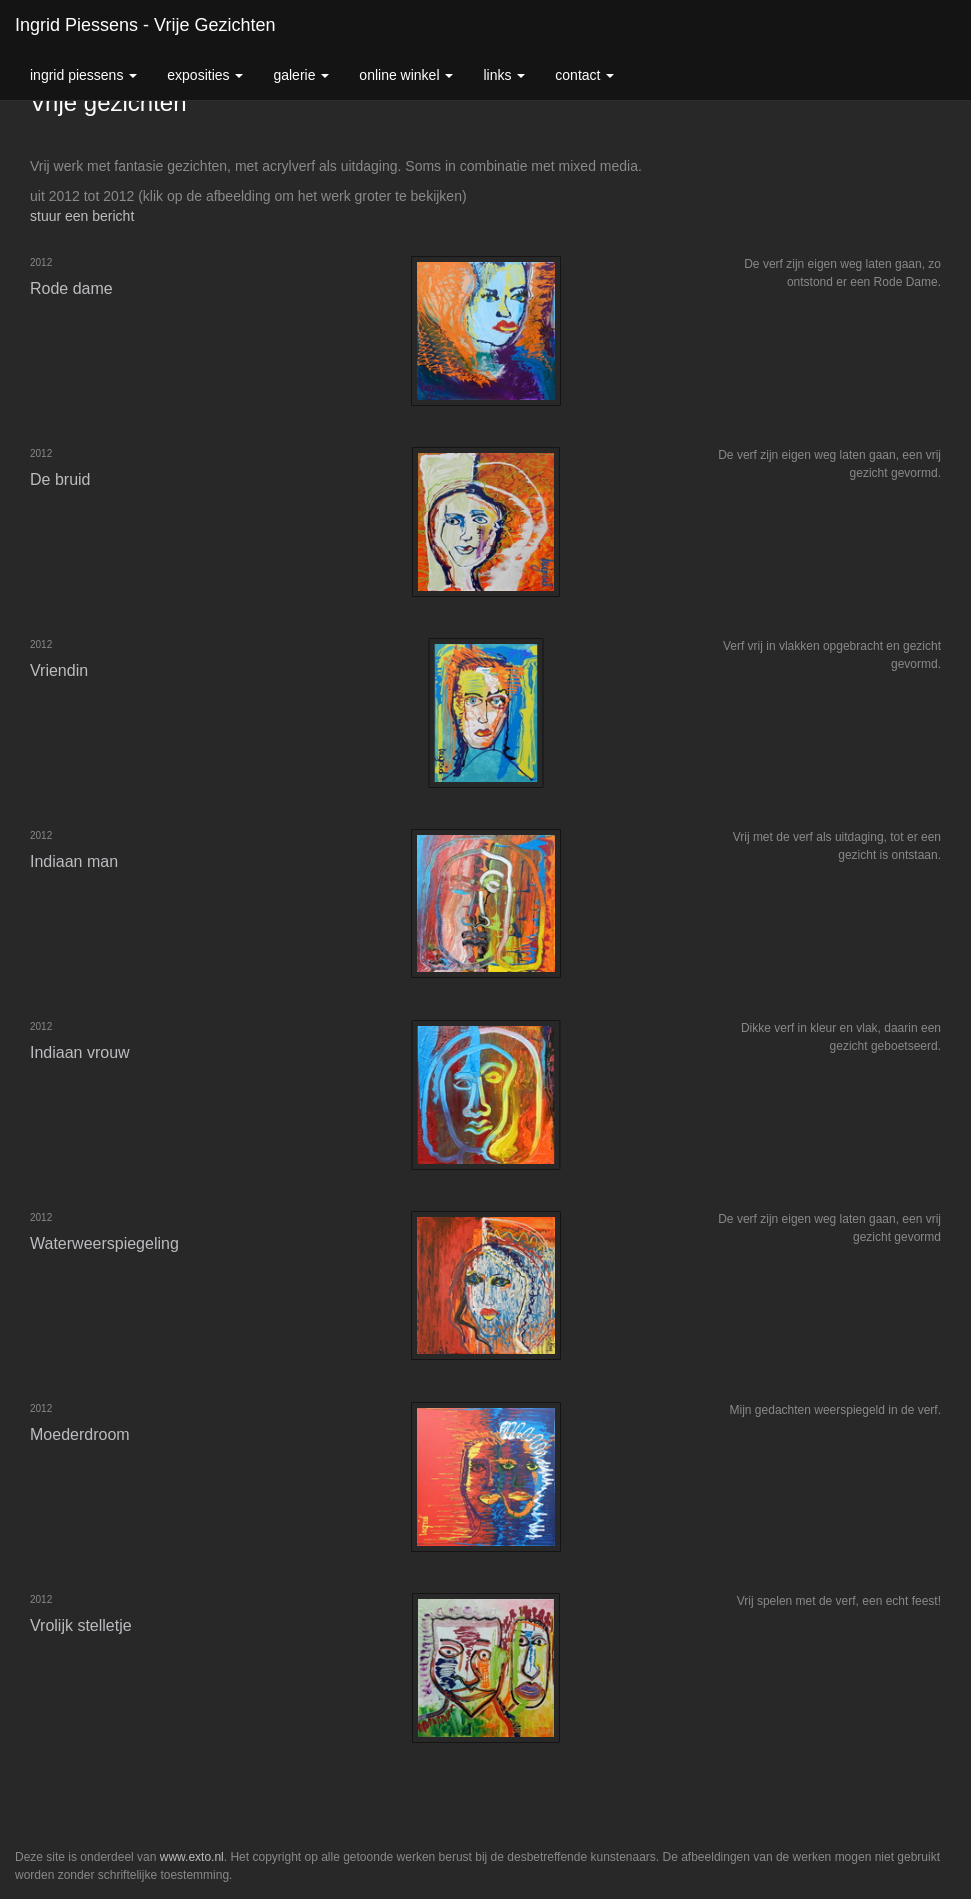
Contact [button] (584, 75)
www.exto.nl (192, 1857)
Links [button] (504, 75)
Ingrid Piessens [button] (83, 75)
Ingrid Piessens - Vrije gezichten (145, 25)
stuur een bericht (82, 216)
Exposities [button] (205, 75)
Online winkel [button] (406, 75)
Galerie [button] (301, 75)
